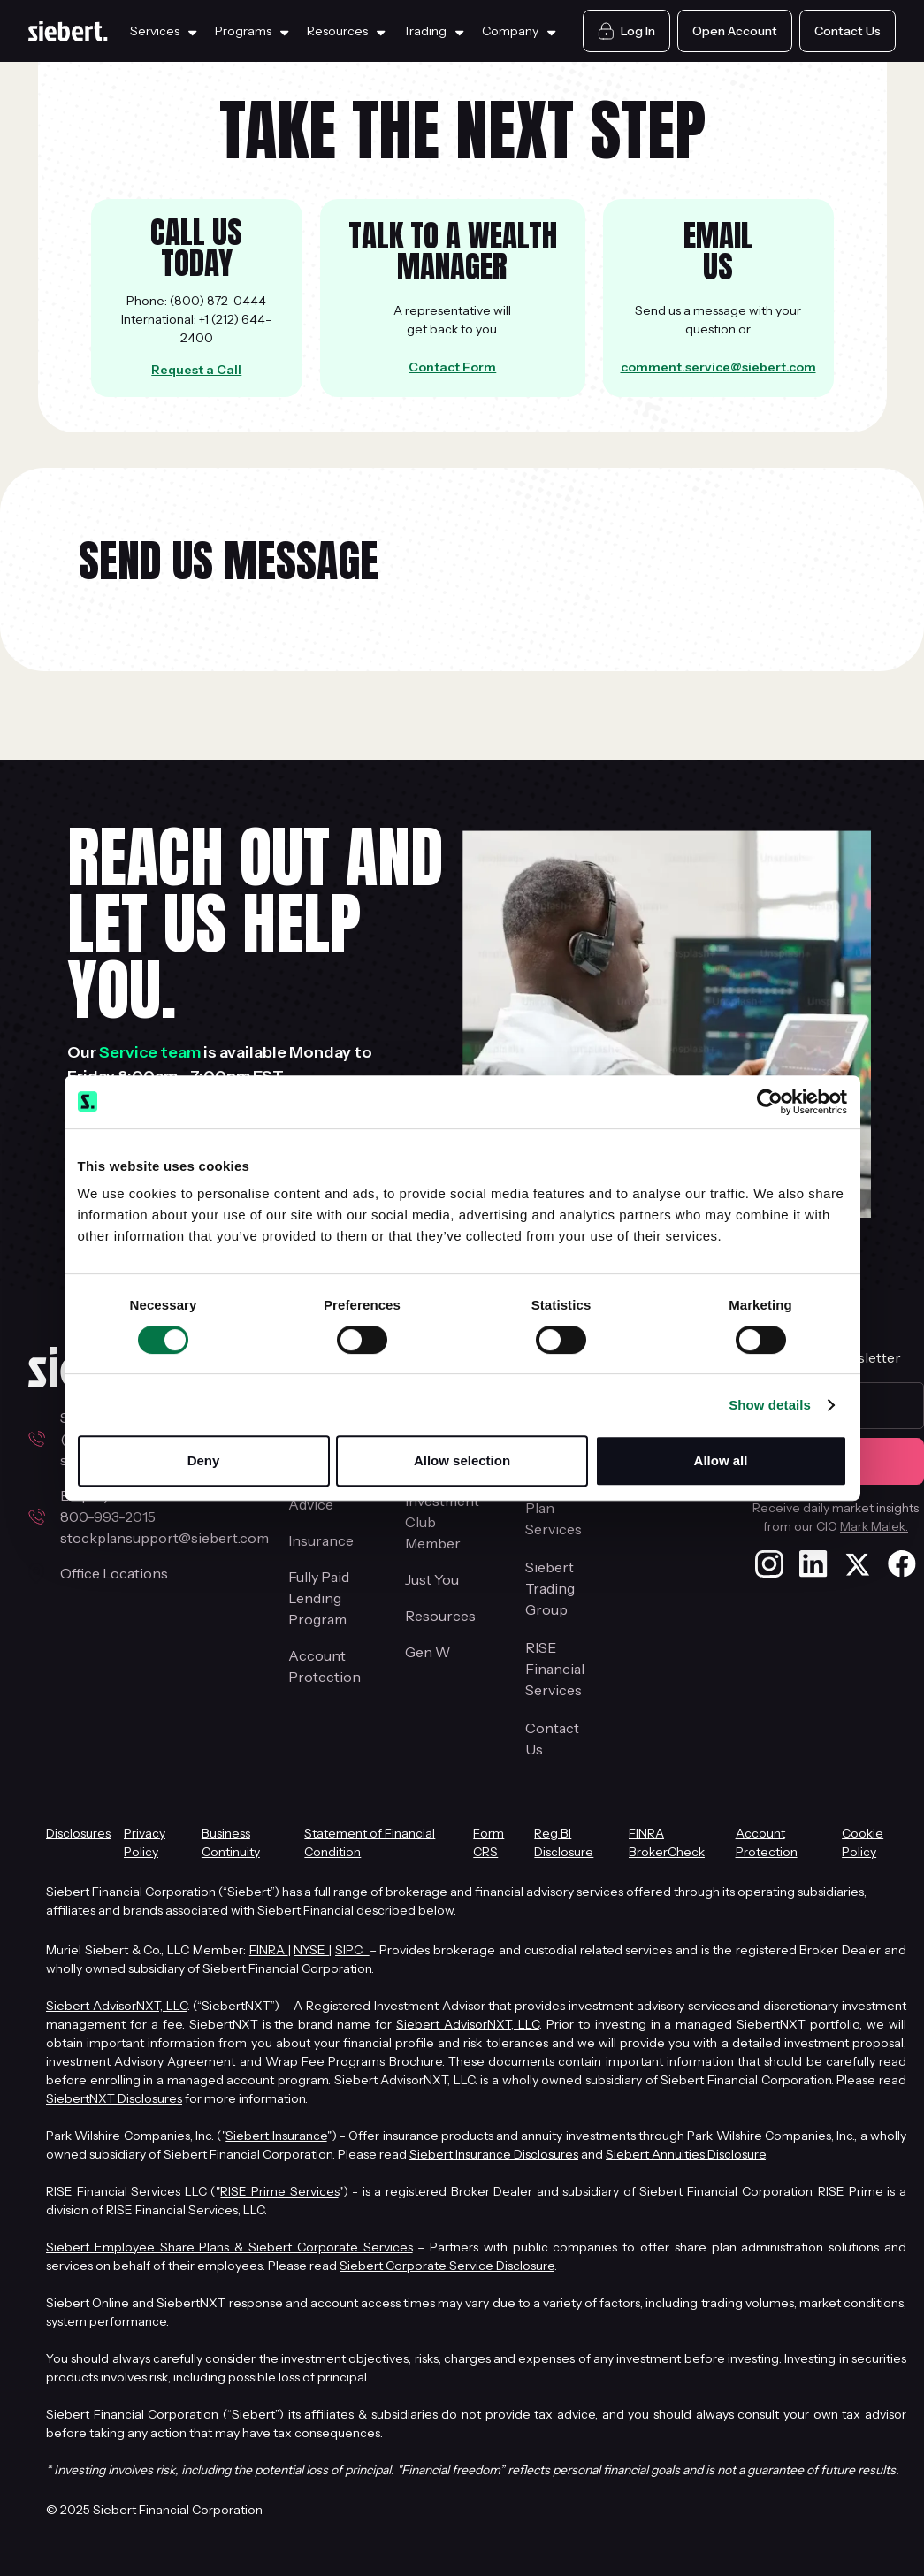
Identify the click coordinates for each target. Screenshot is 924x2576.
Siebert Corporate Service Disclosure (447, 2266)
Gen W (427, 1652)
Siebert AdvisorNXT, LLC (116, 2006)
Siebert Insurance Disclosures (493, 2154)
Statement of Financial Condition (369, 1842)
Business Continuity (231, 1842)
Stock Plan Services (553, 1508)
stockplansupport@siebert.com (164, 1538)
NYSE (311, 1950)
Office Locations (114, 1573)
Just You (432, 1579)
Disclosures (78, 1833)
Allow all (721, 1460)
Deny (203, 1460)
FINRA (268, 1950)
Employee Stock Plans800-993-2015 (133, 1506)
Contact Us (552, 1738)
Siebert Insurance (275, 2136)
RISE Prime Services (279, 2191)
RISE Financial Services (554, 1669)
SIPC (352, 1950)
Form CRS (488, 1842)
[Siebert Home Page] (68, 31)
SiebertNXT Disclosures (114, 2098)
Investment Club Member (442, 1522)
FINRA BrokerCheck (667, 1842)
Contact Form (452, 367)
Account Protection (324, 1666)
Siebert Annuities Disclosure (686, 2154)
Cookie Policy (862, 1842)
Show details (770, 1404)
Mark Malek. (874, 1526)
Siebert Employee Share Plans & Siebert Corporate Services (229, 2247)
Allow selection (462, 1460)
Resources (440, 1615)
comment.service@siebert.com (718, 367)
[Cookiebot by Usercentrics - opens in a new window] (769, 1102)
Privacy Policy (144, 1842)
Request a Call (196, 370)
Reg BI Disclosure (563, 1842)
